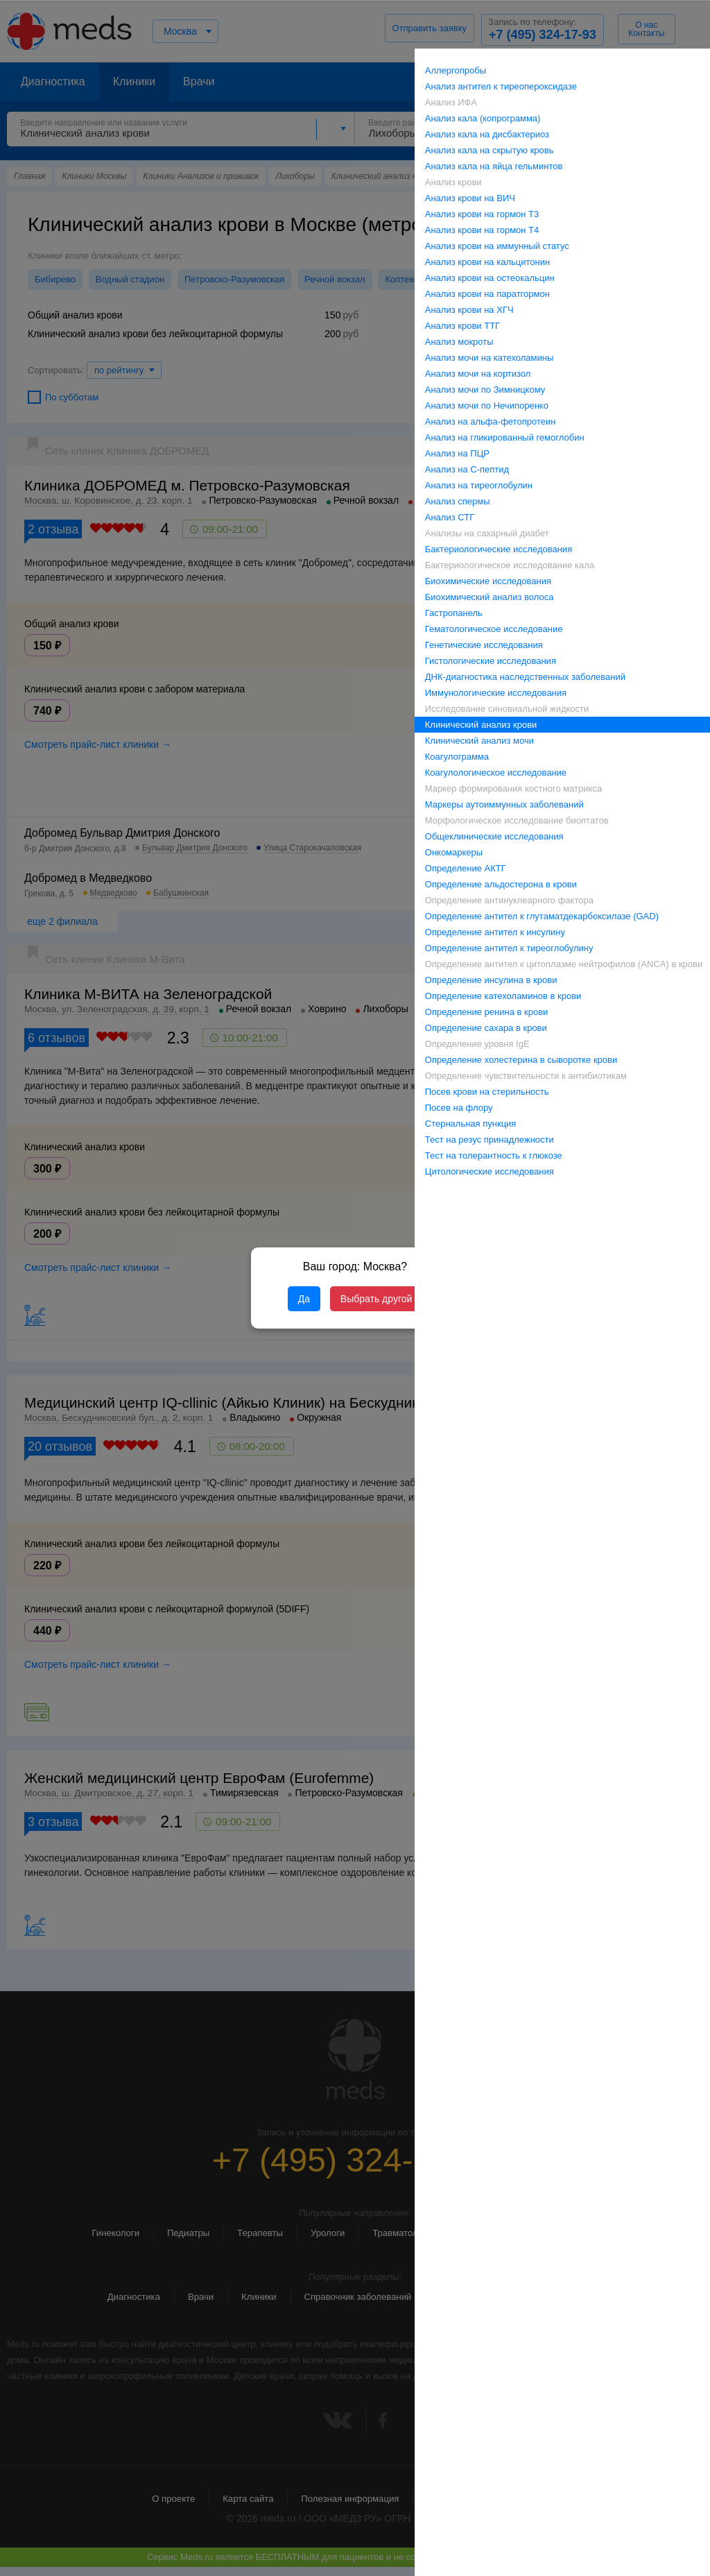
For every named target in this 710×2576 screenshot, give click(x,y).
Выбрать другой (376, 1298)
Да (304, 1298)
